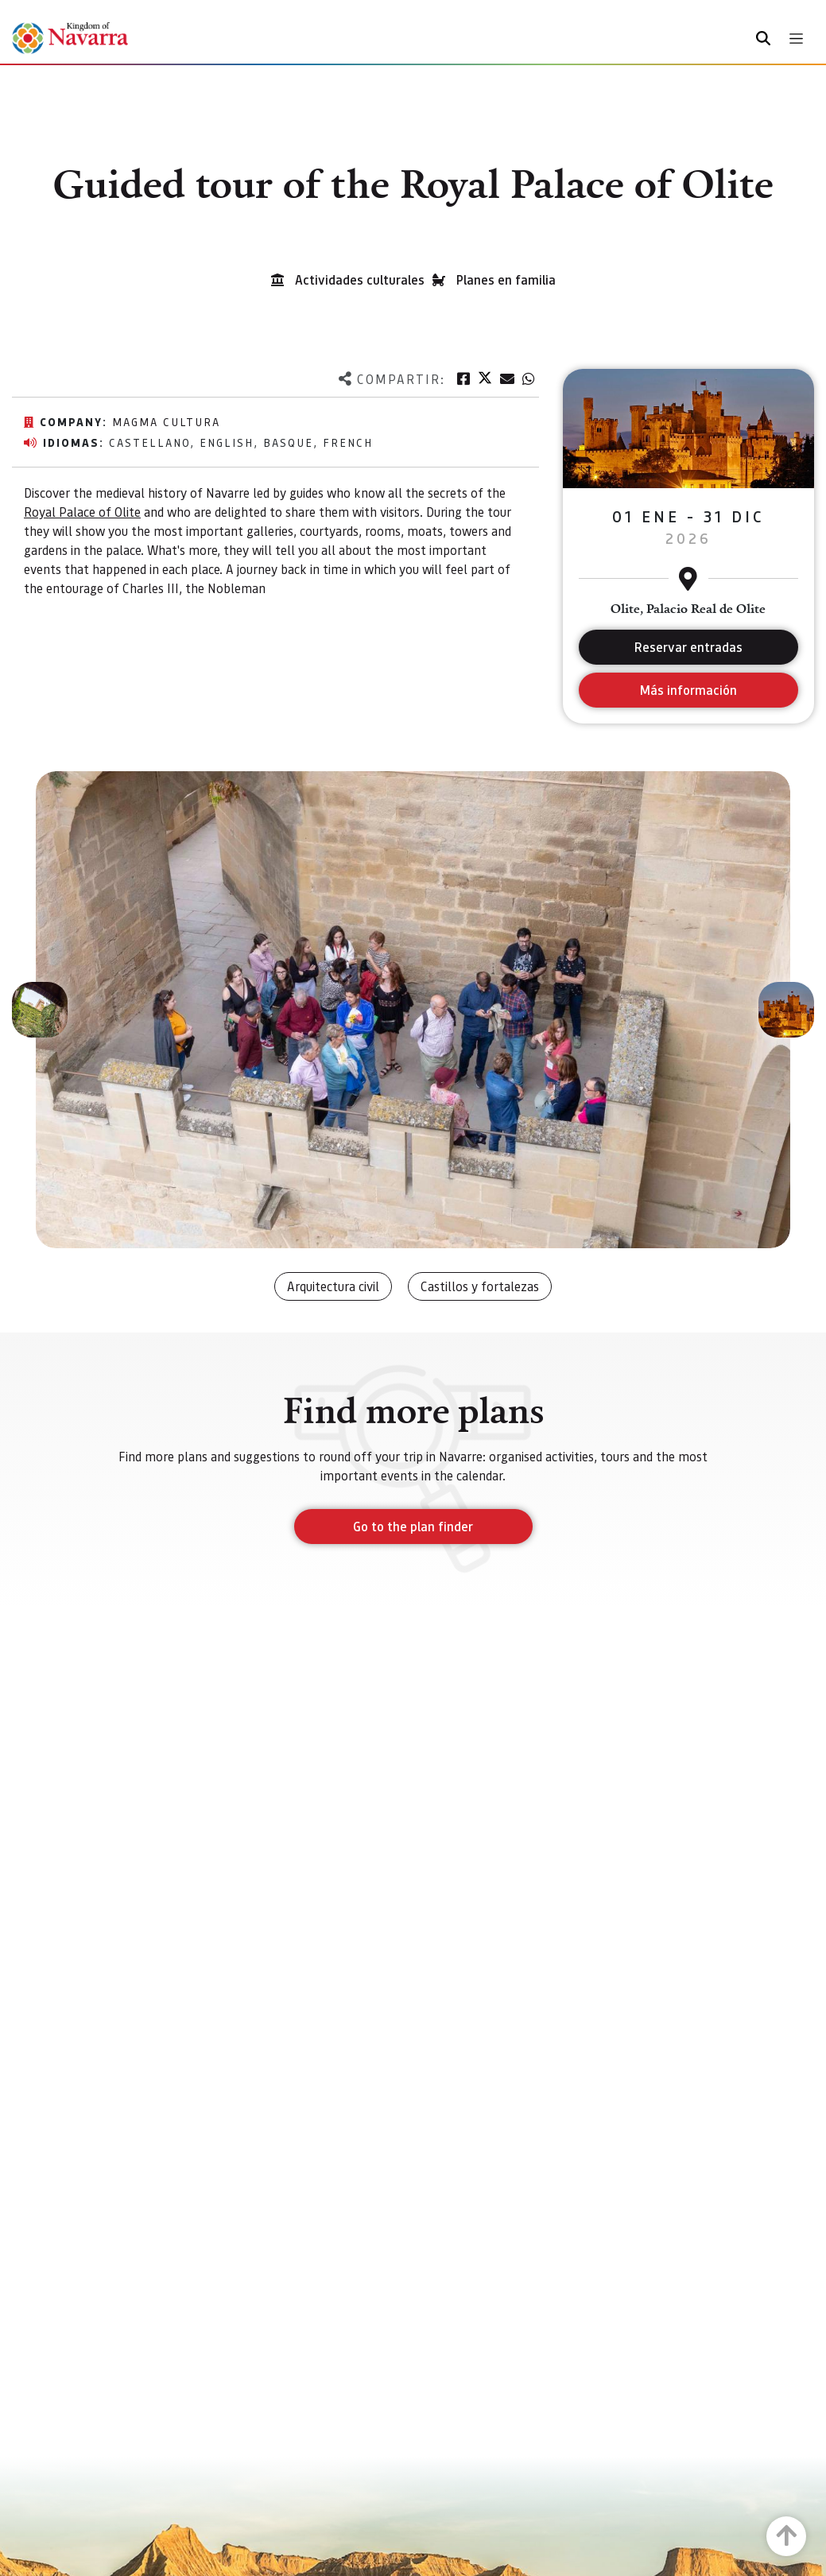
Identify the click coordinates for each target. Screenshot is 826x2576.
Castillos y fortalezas (480, 1286)
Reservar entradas (688, 646)
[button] (40, 1010)
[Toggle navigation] (796, 38)
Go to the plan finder (413, 1526)
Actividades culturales (360, 279)
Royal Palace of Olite (82, 511)
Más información (688, 689)
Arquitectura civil (333, 1286)
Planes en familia (506, 279)
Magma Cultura (166, 421)
